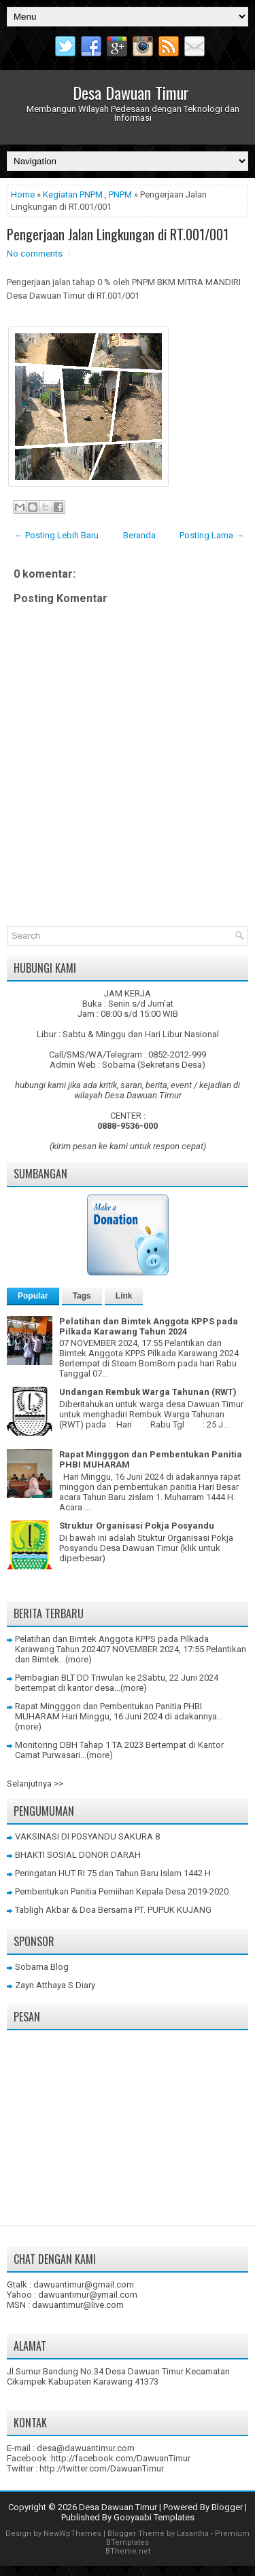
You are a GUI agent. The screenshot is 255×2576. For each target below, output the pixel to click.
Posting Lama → (212, 535)
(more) (78, 1659)
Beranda (139, 535)
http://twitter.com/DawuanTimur (101, 2468)
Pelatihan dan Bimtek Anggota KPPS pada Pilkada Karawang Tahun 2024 (148, 1326)
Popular (33, 1296)
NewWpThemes (72, 2533)
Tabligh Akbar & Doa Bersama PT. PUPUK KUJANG (113, 1910)
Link (124, 1296)
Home (23, 194)
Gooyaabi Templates (154, 2517)
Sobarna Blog (42, 1967)
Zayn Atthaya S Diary (55, 1985)
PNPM (120, 194)
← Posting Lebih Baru (56, 535)
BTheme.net (127, 2551)
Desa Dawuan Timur (131, 92)
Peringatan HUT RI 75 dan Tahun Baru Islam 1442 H (113, 1873)
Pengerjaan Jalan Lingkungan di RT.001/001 (117, 234)
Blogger (227, 2507)
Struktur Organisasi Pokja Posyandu (136, 1525)
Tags (82, 1296)
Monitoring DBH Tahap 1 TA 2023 (79, 1745)
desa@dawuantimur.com (86, 2448)
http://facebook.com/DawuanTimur (120, 2458)
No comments (35, 253)
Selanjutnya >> (35, 1783)
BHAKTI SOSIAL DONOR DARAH (78, 1855)
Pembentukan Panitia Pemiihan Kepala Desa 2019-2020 (121, 1891)
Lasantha (193, 2533)
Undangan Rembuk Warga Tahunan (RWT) (148, 1392)
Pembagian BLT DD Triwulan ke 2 (78, 1678)
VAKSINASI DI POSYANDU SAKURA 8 (87, 1836)
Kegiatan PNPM (73, 194)
